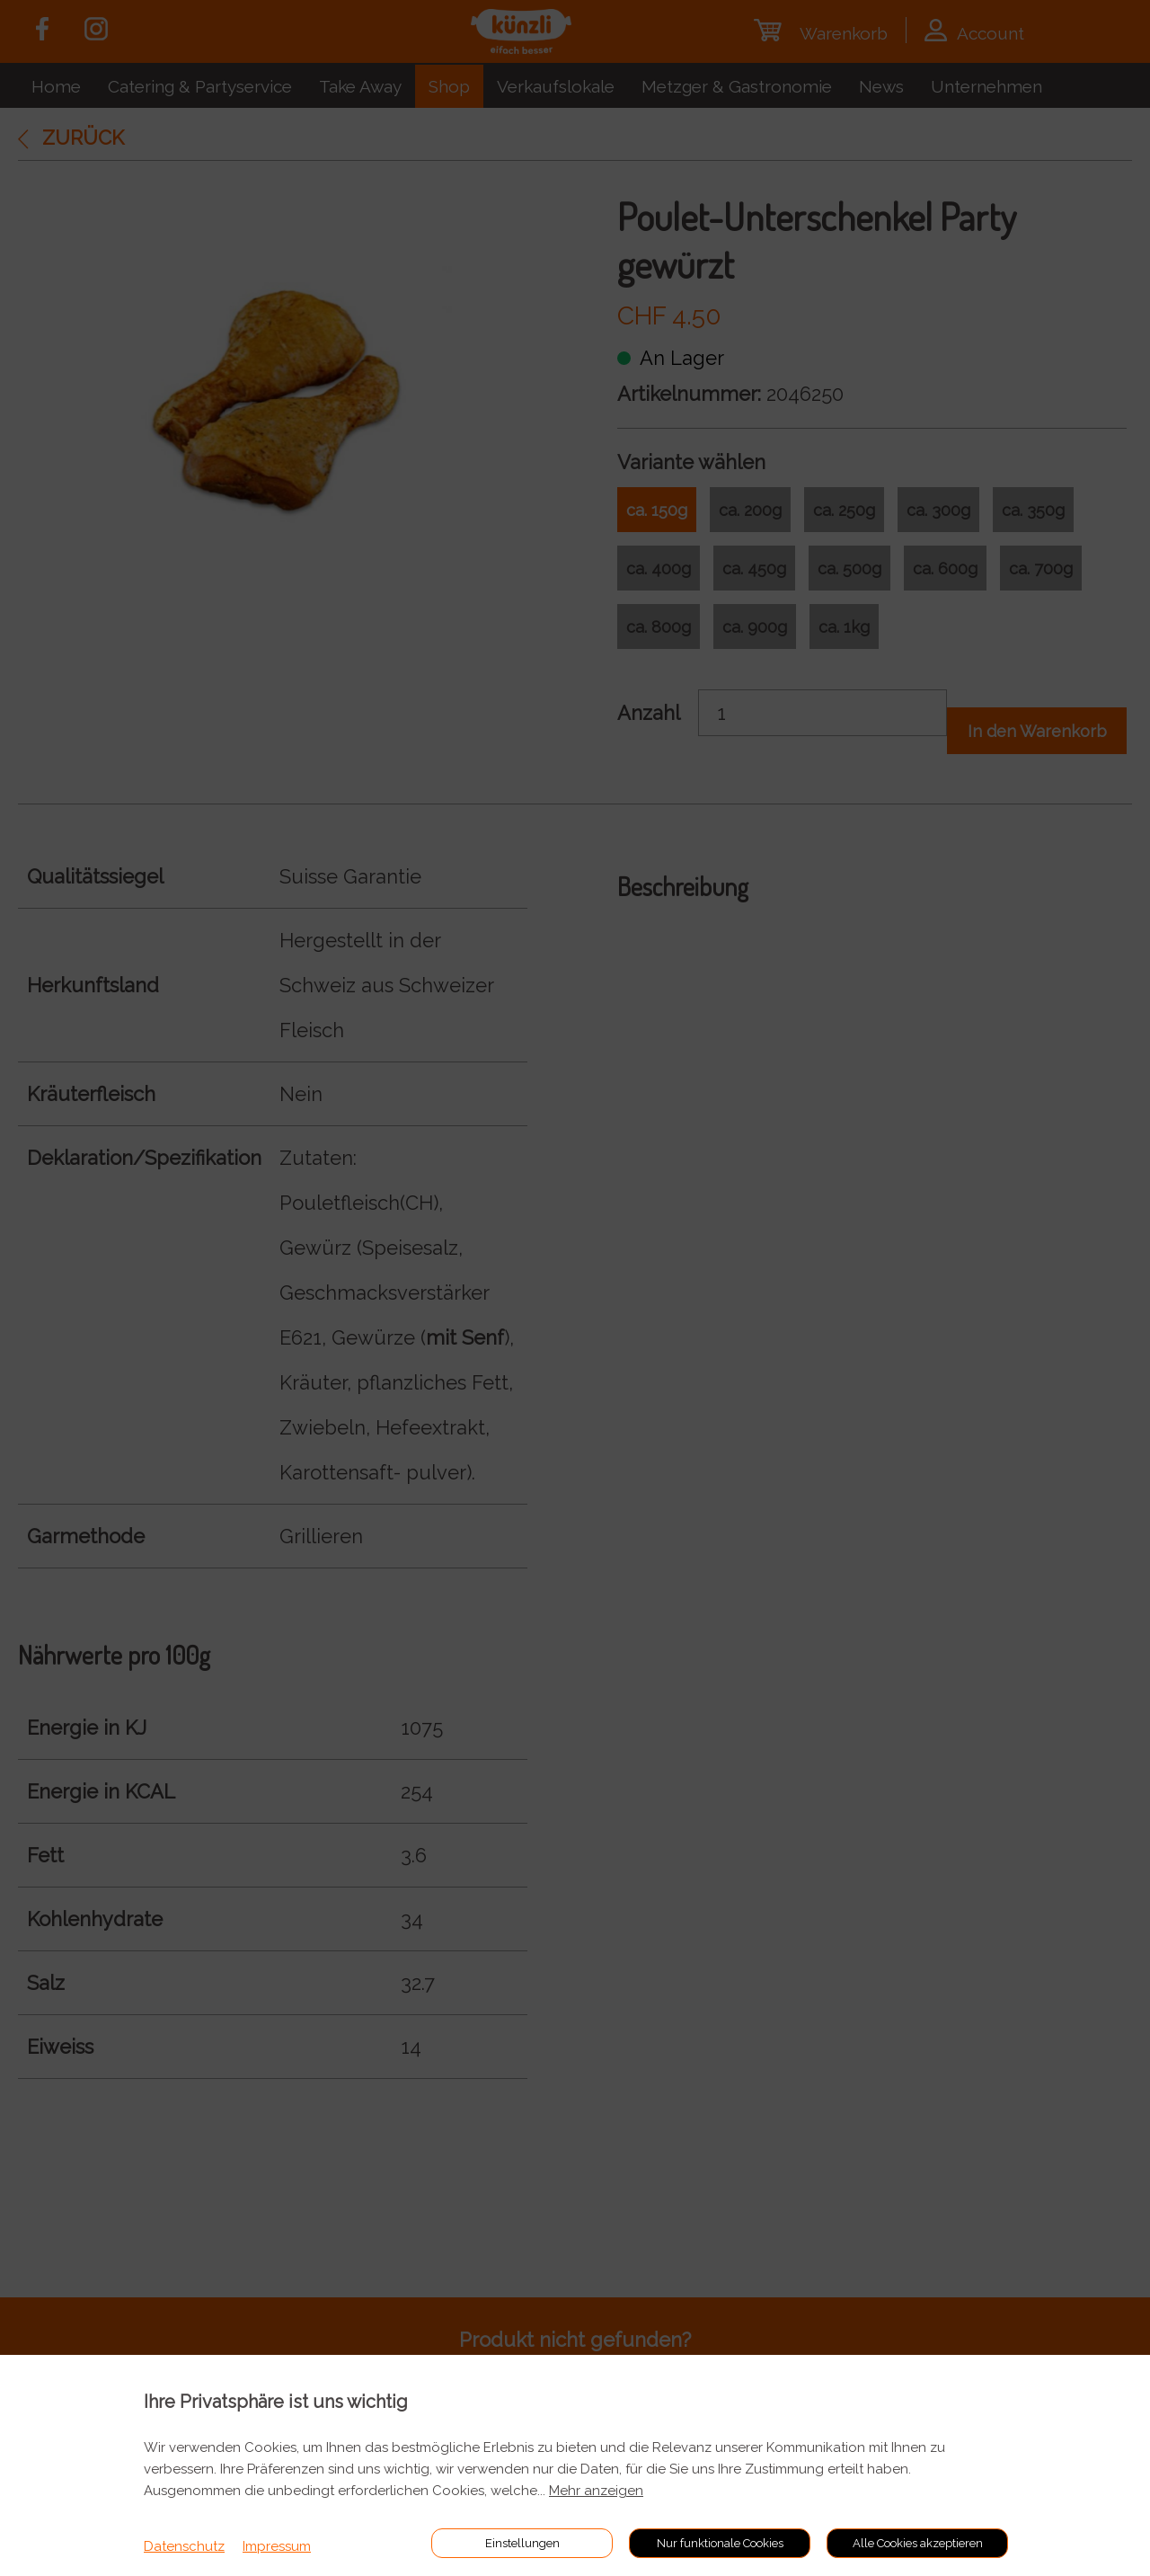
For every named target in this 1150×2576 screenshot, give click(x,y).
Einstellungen (522, 2543)
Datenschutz (184, 2546)
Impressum (277, 2546)
